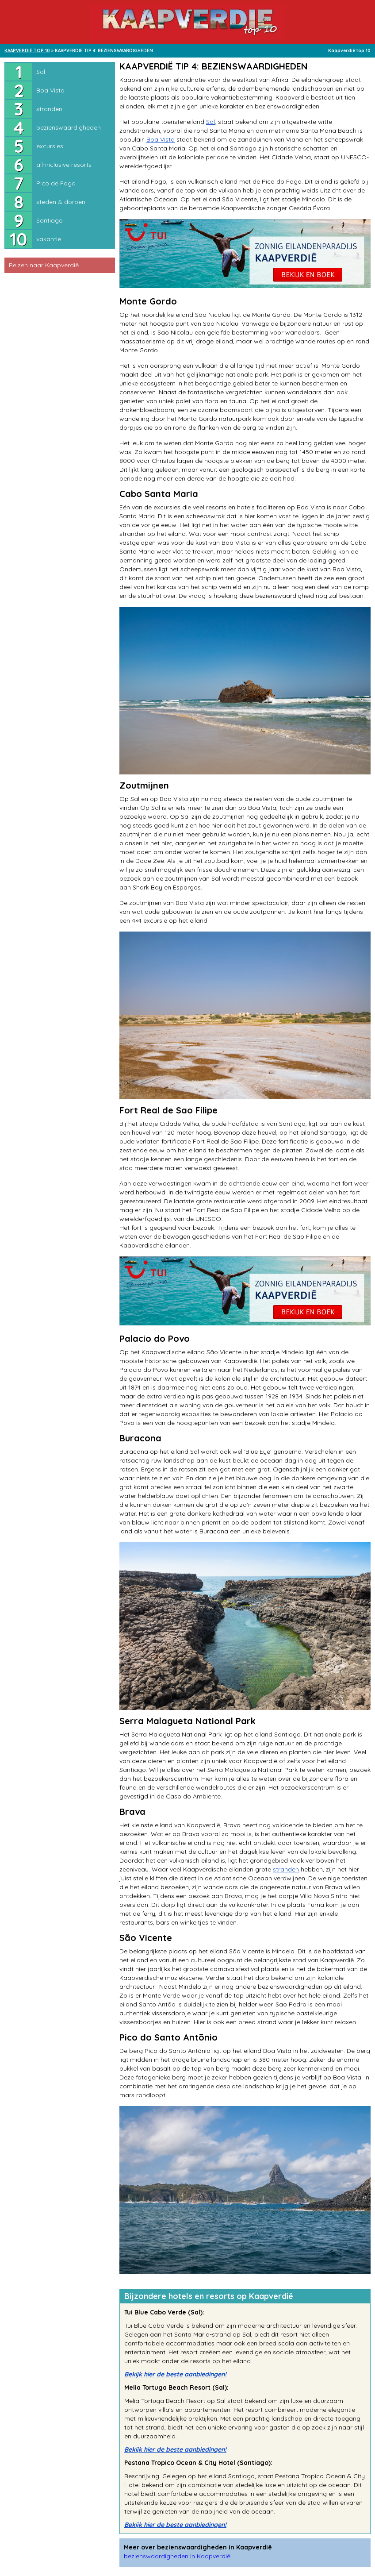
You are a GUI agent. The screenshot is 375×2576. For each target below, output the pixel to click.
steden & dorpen (60, 202)
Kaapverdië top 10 (349, 51)
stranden (49, 109)
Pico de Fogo (56, 183)
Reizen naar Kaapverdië (44, 265)
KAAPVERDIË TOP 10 (27, 51)
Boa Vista (50, 90)
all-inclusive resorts (64, 165)
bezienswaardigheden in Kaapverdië (177, 2556)
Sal (40, 72)
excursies (49, 146)
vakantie (48, 239)
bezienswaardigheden (68, 127)
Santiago (49, 220)
